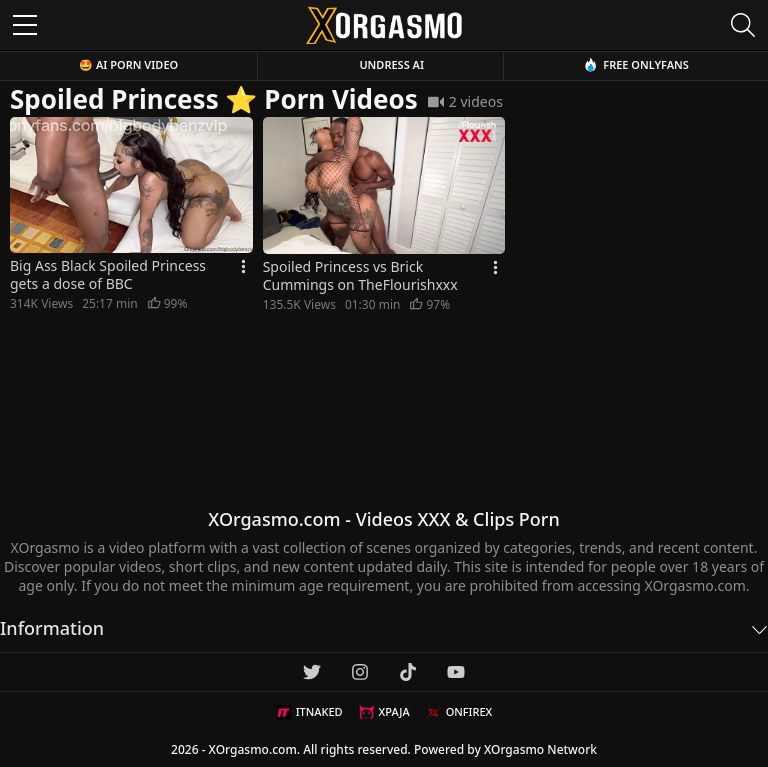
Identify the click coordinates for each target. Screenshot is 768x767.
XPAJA (384, 712)
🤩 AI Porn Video (128, 64)
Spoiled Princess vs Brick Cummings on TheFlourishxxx (360, 276)
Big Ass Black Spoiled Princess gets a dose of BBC (108, 275)
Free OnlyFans (636, 64)
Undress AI (391, 64)
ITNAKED (309, 712)
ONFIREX (459, 712)
